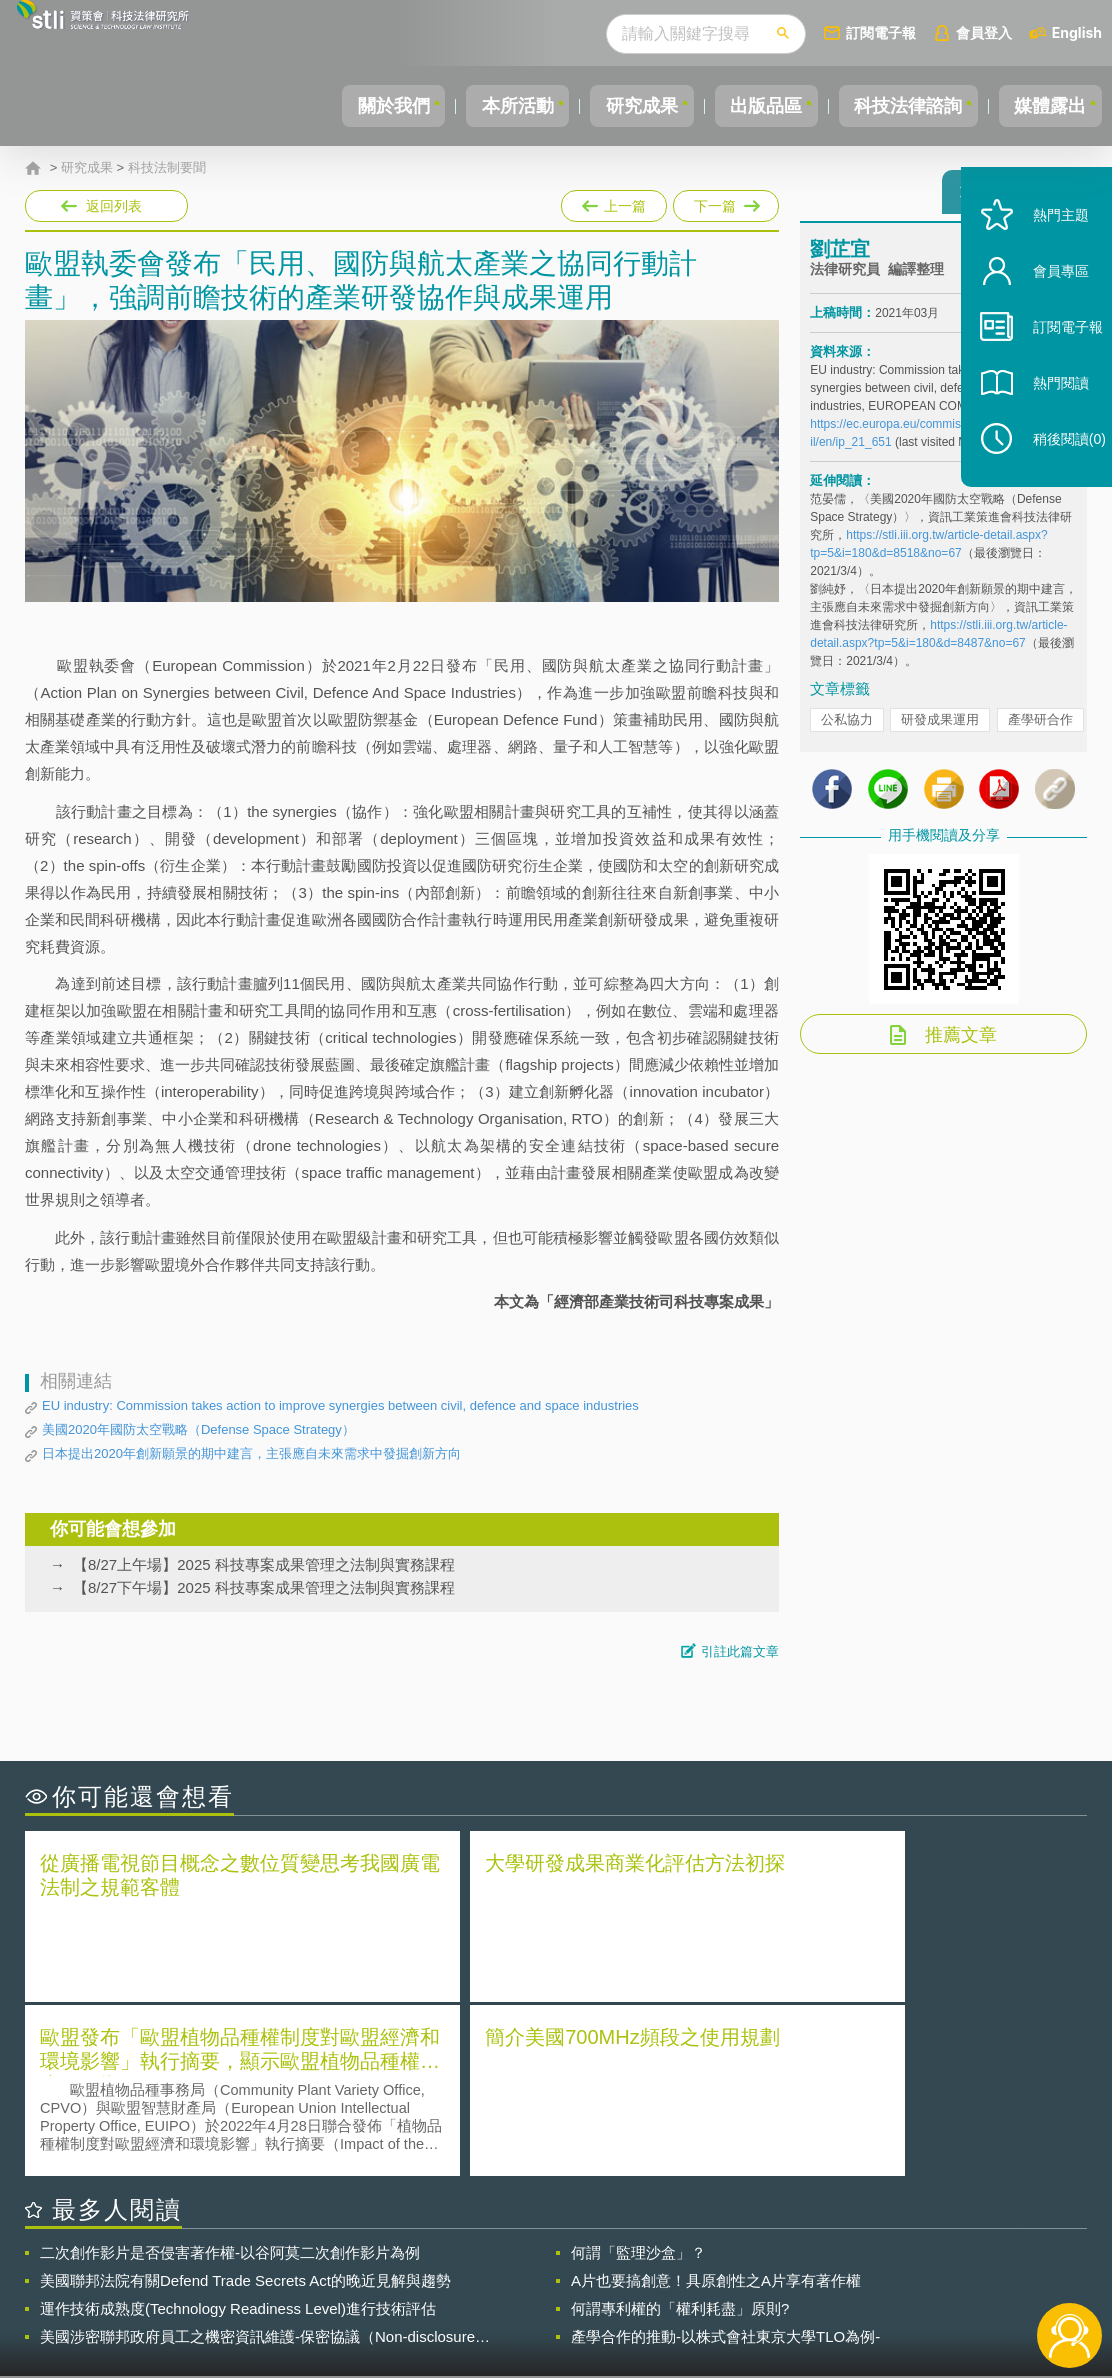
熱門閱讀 (1044, 420)
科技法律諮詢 (895, 106)
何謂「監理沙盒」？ (638, 2075)
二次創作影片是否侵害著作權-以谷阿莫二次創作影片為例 (230, 2075)
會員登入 (984, 32)
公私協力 (847, 728)
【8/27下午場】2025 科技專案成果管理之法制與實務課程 (264, 1587)
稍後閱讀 (1053, 476)
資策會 (823, 2268)
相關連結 (931, 2268)
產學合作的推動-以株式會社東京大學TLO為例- (725, 2159)
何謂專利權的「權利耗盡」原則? (680, 2131)
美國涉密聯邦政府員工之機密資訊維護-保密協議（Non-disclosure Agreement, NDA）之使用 (257, 2160)
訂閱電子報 (881, 32)
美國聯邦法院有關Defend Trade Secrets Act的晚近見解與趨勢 (245, 2103)
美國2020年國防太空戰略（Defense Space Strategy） (198, 1429)
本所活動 (478, 106)
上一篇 (614, 206)
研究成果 (611, 106)
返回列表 (114, 206)
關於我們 (345, 106)
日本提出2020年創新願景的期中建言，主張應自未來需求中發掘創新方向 (251, 1453)
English (1077, 32)
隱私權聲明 (571, 2268)
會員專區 (1044, 308)
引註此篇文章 (740, 1651)
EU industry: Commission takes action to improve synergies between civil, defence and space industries (340, 1405)
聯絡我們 (564, 2296)
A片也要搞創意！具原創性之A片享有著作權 (716, 2103)
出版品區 (744, 106)
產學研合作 (1040, 728)
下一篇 (724, 202)
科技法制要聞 (167, 168)
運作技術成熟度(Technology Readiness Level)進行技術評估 (238, 2131)
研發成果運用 (940, 728)
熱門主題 (1044, 252)
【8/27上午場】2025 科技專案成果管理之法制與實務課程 (264, 1564)
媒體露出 (1046, 106)
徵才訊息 (679, 2268)
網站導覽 (679, 2296)
